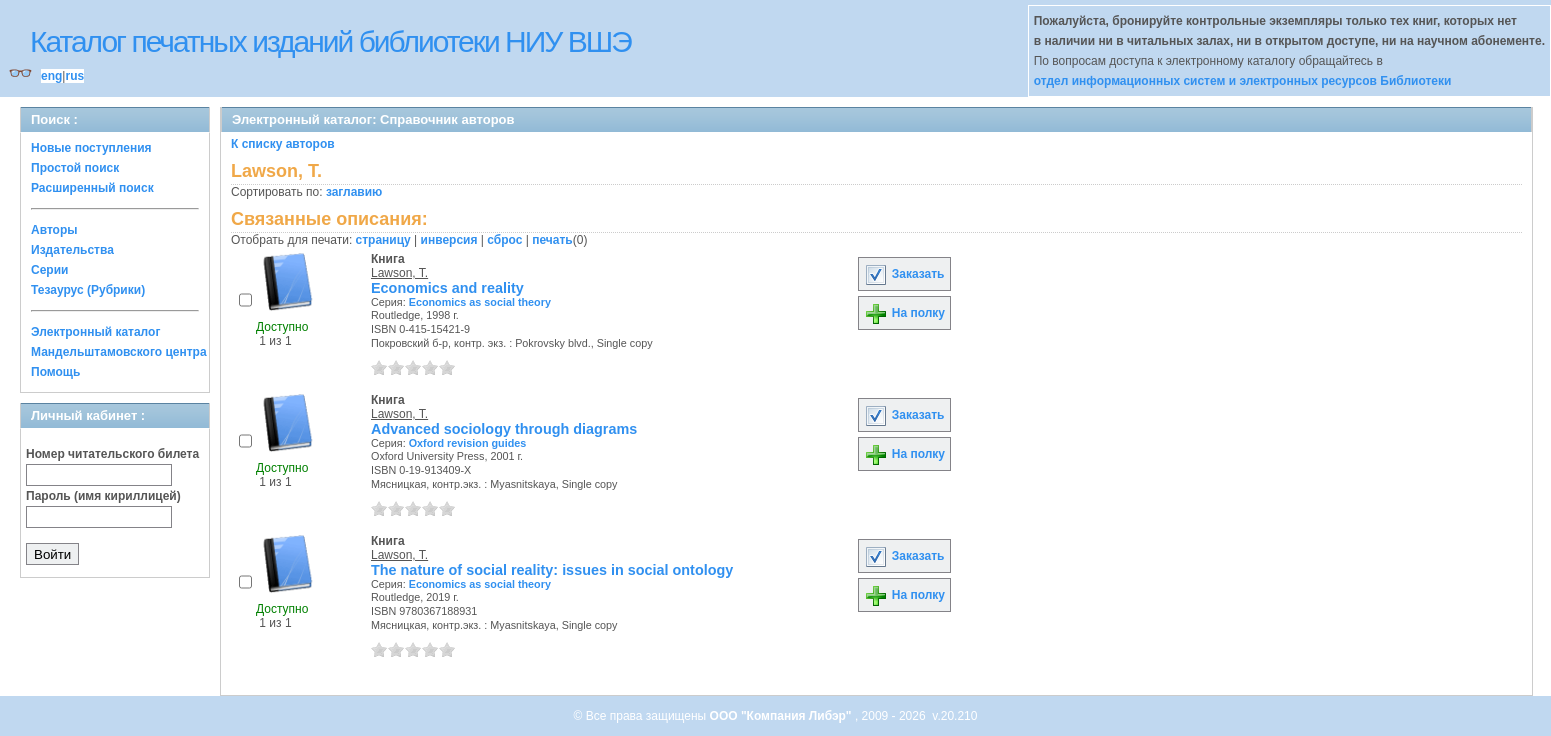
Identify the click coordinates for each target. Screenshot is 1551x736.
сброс (504, 240)
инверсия (449, 240)
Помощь (55, 372)
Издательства (72, 250)
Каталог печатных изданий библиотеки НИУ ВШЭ (330, 41)
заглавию (354, 192)
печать (552, 240)
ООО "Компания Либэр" (782, 716)
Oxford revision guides (468, 443)
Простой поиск (75, 168)
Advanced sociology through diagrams (504, 429)
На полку (904, 313)
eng (51, 76)
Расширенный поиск (92, 188)
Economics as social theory (480, 302)
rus (74, 76)
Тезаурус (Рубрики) (88, 290)
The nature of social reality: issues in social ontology (552, 570)
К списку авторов (283, 144)
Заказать (904, 274)
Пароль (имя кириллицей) (103, 496)
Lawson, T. (399, 273)
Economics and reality (447, 288)
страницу (383, 240)
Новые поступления (91, 148)
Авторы (54, 230)
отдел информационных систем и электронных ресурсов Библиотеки (1243, 81)
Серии (49, 270)
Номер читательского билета (112, 454)
